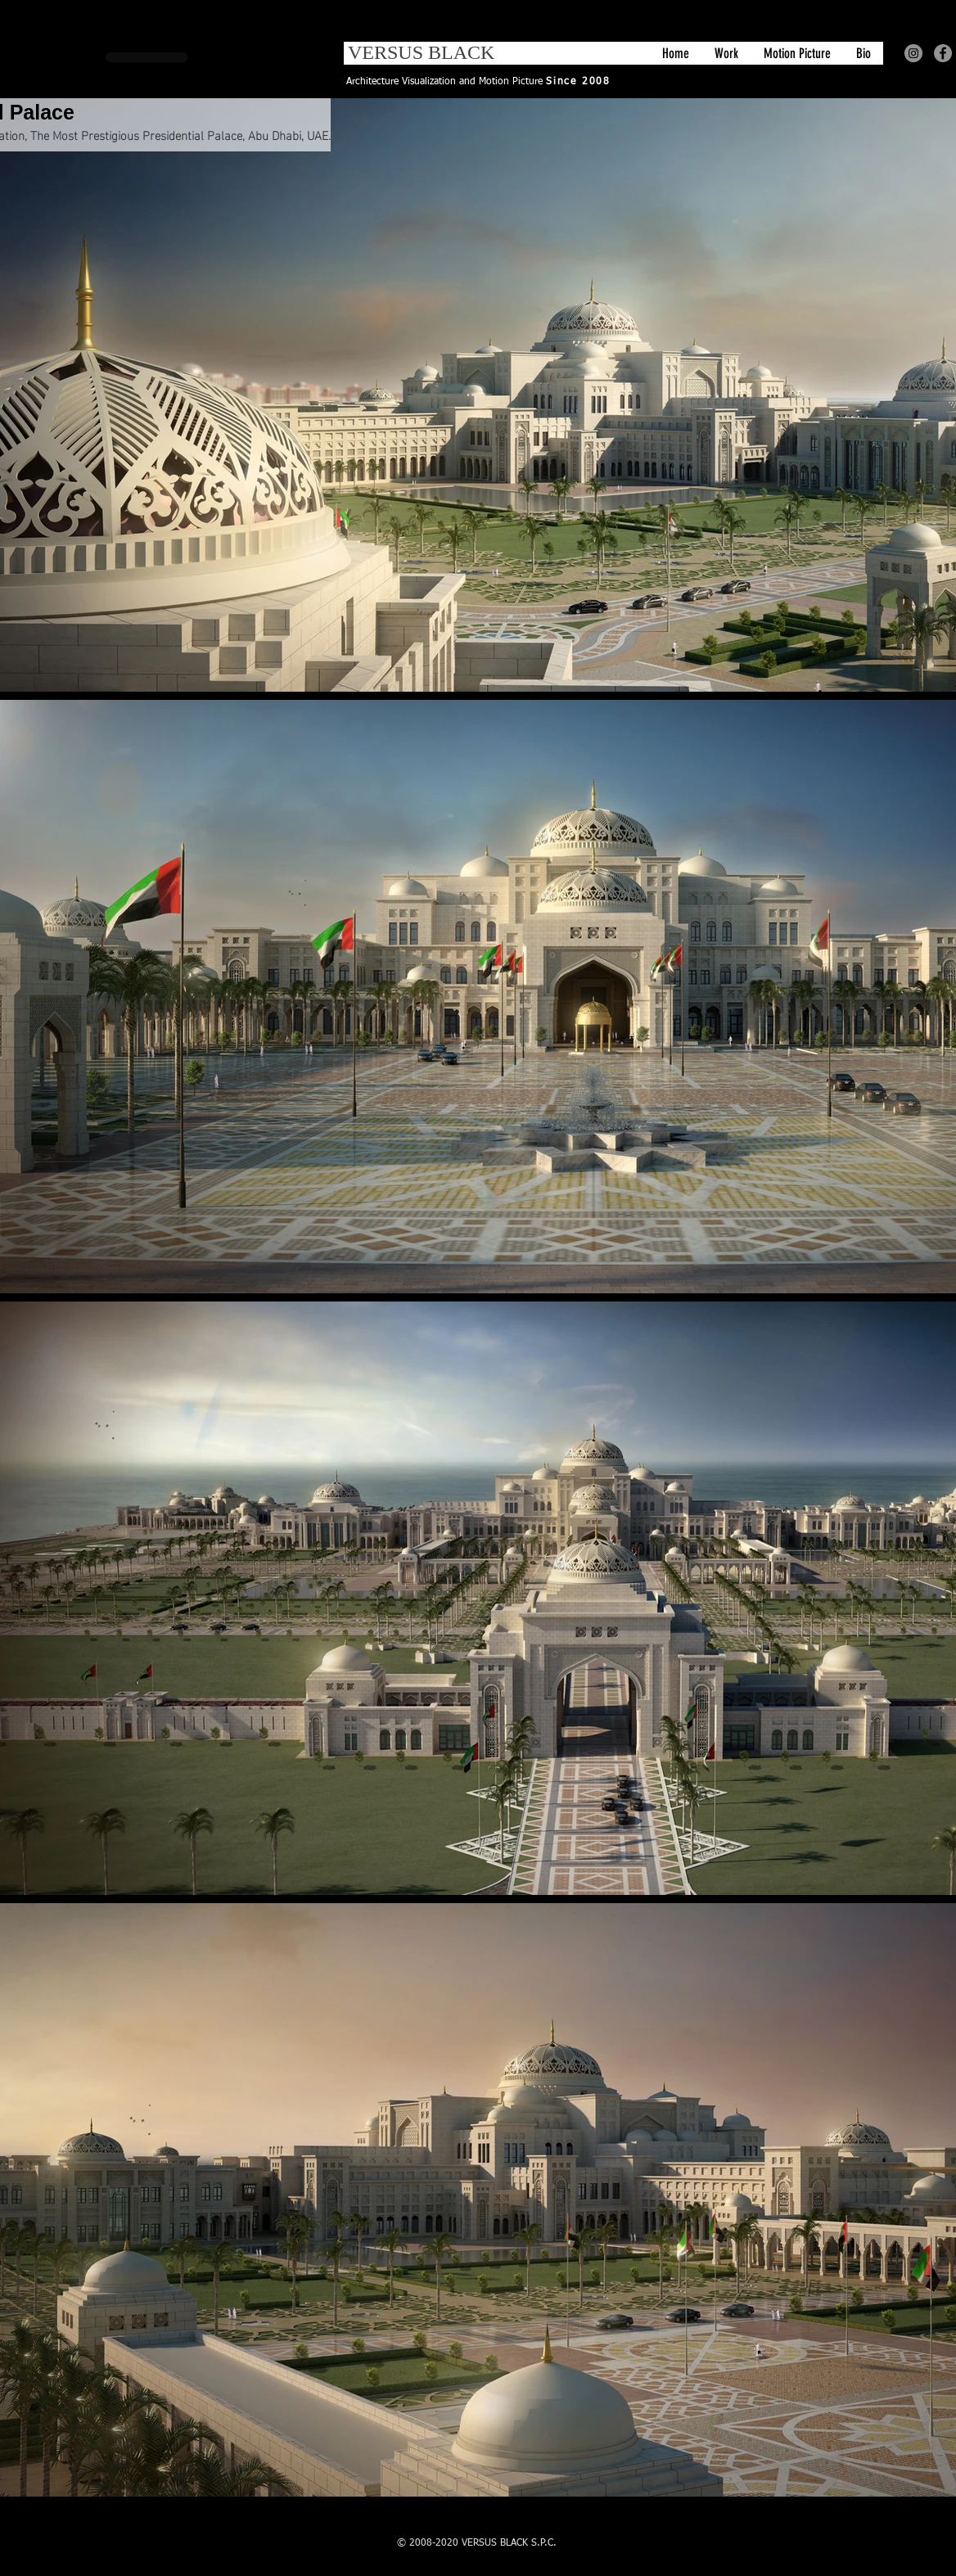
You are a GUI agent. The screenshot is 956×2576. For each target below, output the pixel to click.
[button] (726, 53)
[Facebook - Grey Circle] (943, 53)
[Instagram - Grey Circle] (913, 53)
